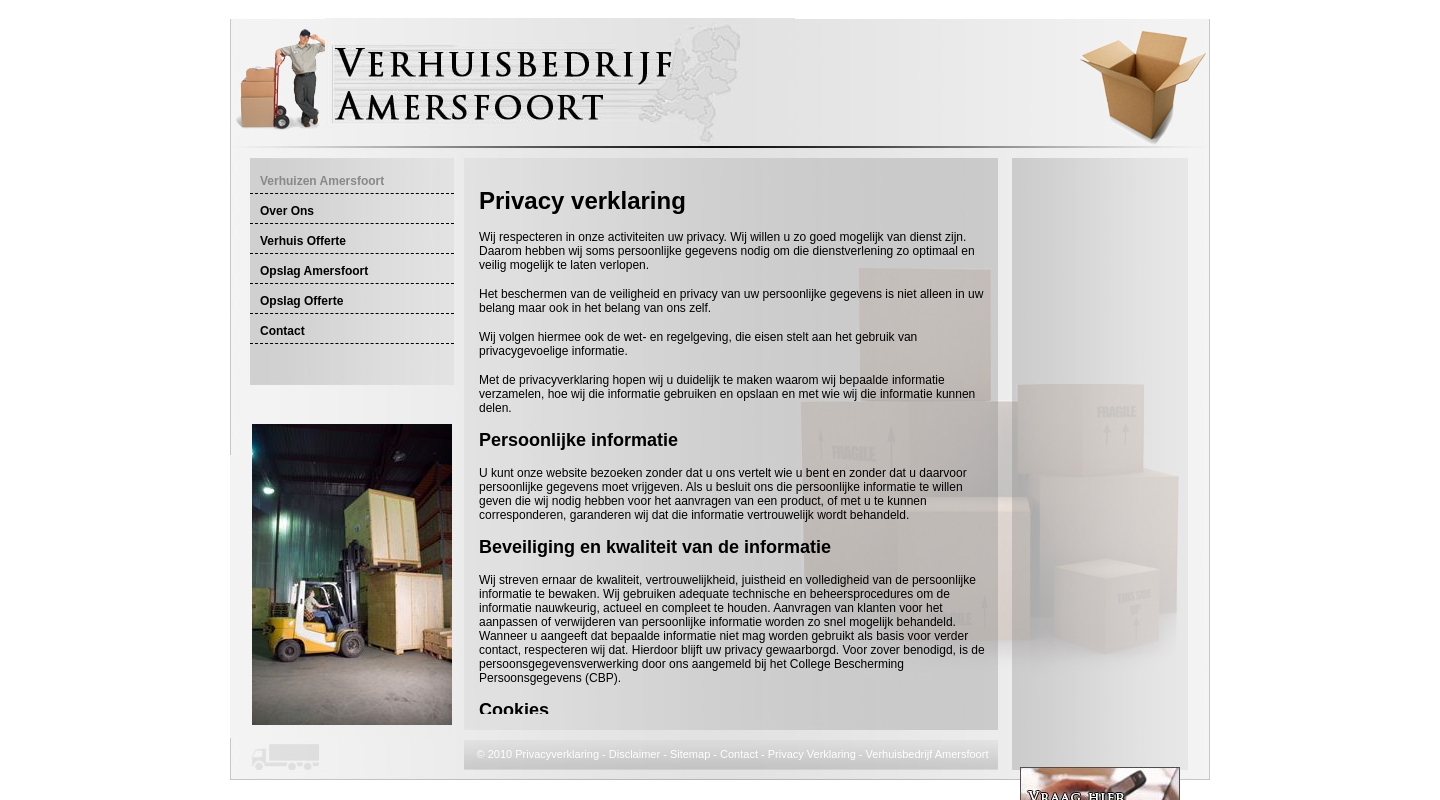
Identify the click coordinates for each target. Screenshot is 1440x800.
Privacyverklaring (557, 754)
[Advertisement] (713, 176)
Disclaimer (634, 754)
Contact (739, 754)
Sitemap (690, 754)
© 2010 (496, 754)
